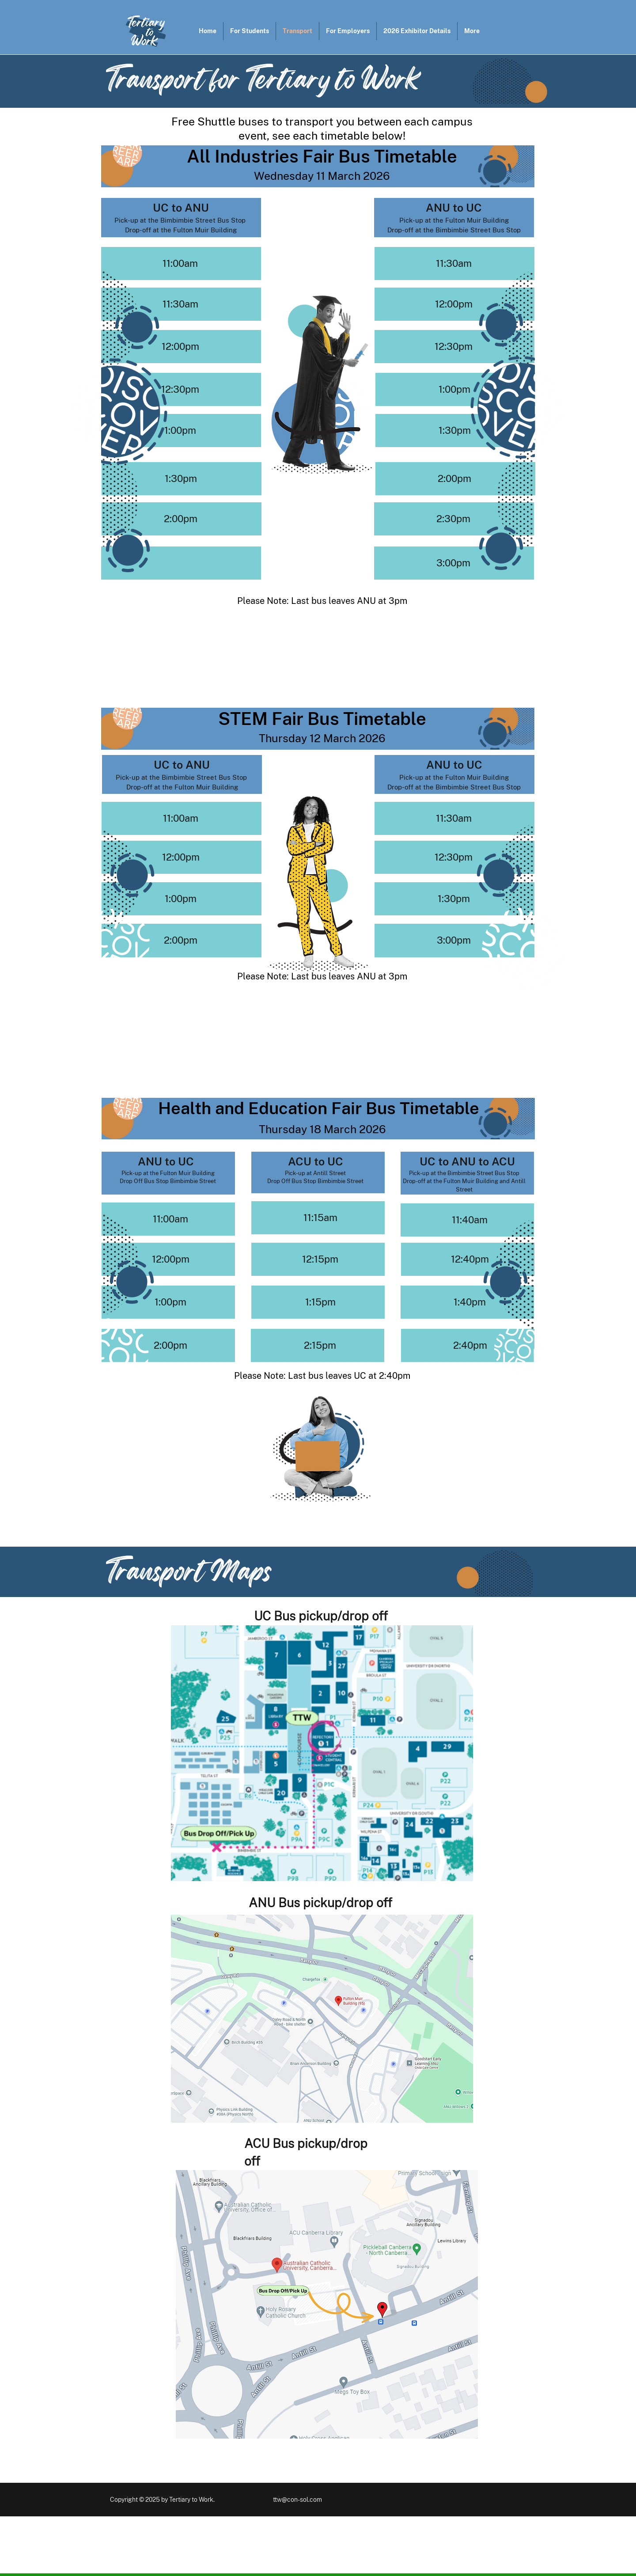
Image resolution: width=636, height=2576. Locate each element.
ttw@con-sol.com (297, 2499)
